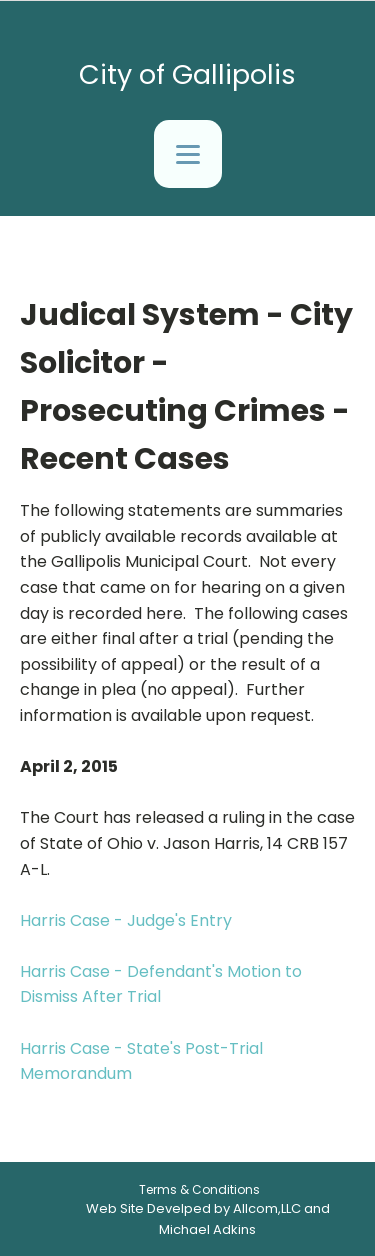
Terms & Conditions (199, 1189)
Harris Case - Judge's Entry (126, 920)
